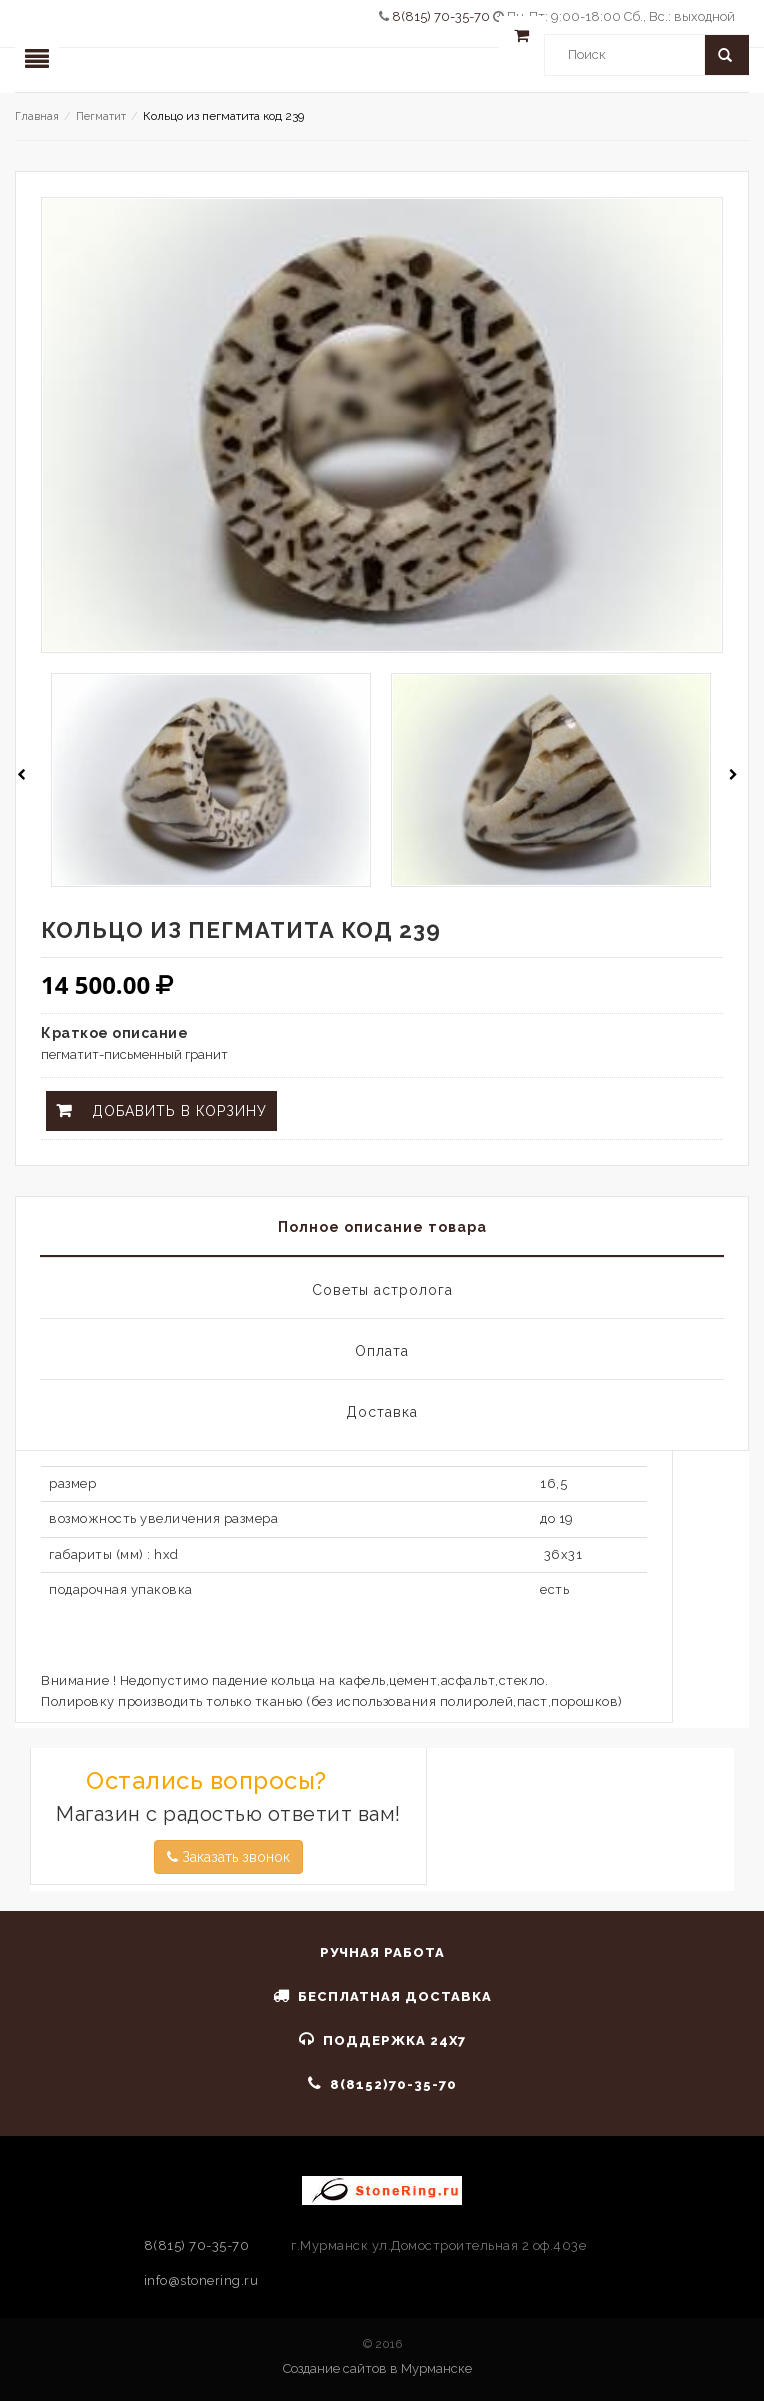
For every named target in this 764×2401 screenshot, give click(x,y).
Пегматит (101, 116)
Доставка (382, 1412)
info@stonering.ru (201, 2280)
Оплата (382, 1351)
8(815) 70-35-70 (442, 16)
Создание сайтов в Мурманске (377, 2368)
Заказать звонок (228, 1857)
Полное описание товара (382, 1227)
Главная (37, 116)
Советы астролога (382, 1290)
